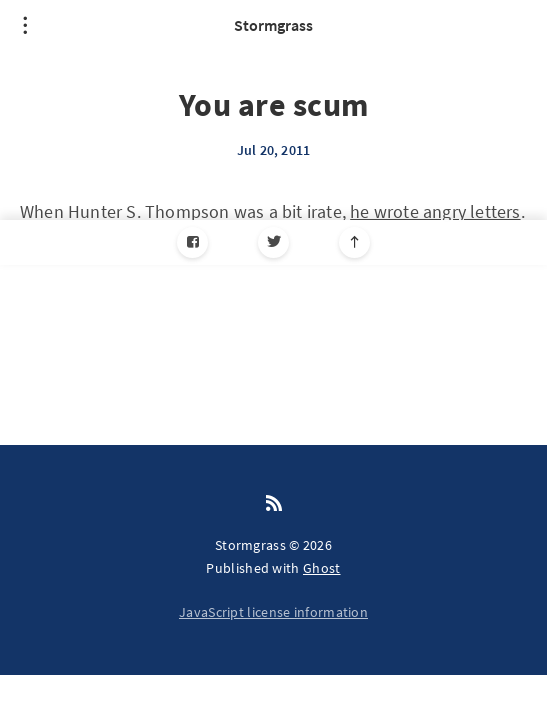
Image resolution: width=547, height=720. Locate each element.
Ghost (322, 568)
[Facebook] (192, 242)
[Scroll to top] (354, 242)
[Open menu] (25, 25)
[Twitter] (273, 242)
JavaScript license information (273, 612)
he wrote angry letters (435, 211)
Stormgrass (273, 25)
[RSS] (274, 504)
